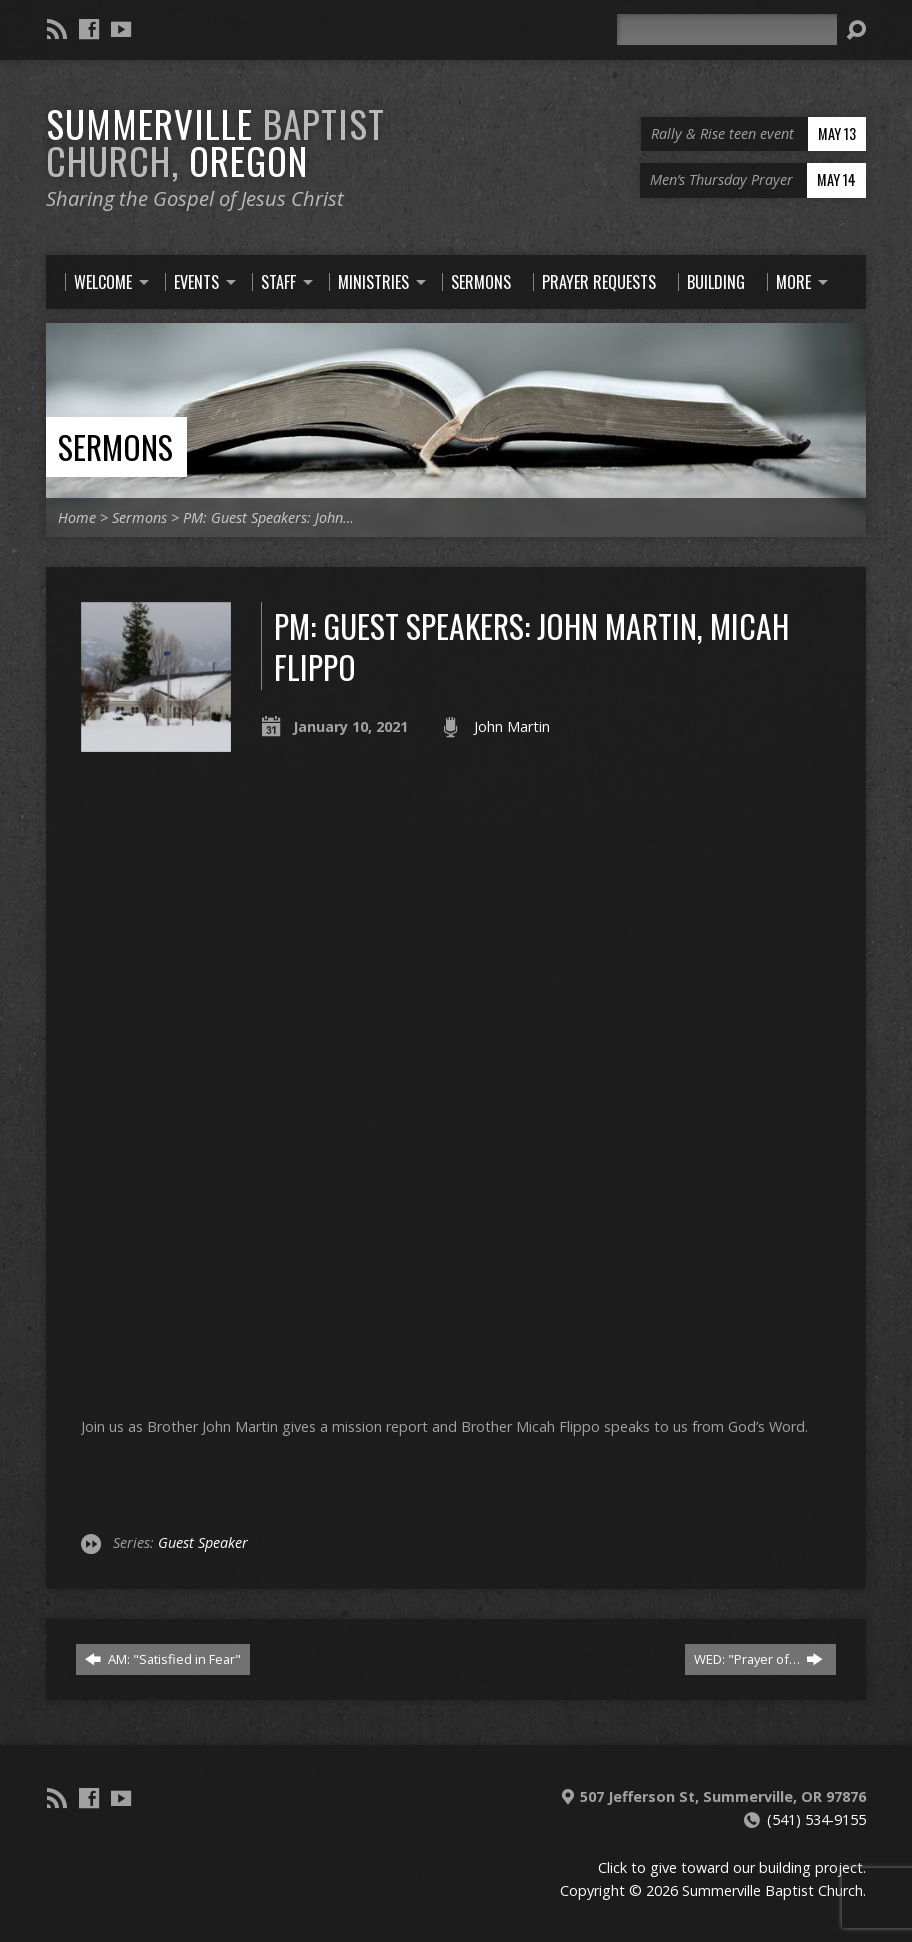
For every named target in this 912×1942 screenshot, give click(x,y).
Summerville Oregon (215, 141)
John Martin (512, 726)
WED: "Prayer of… (758, 1659)
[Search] (727, 29)
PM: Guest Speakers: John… (268, 517)
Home (77, 517)
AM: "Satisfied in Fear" (163, 1659)
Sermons (115, 446)
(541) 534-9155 (816, 1819)
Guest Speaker (203, 1542)
